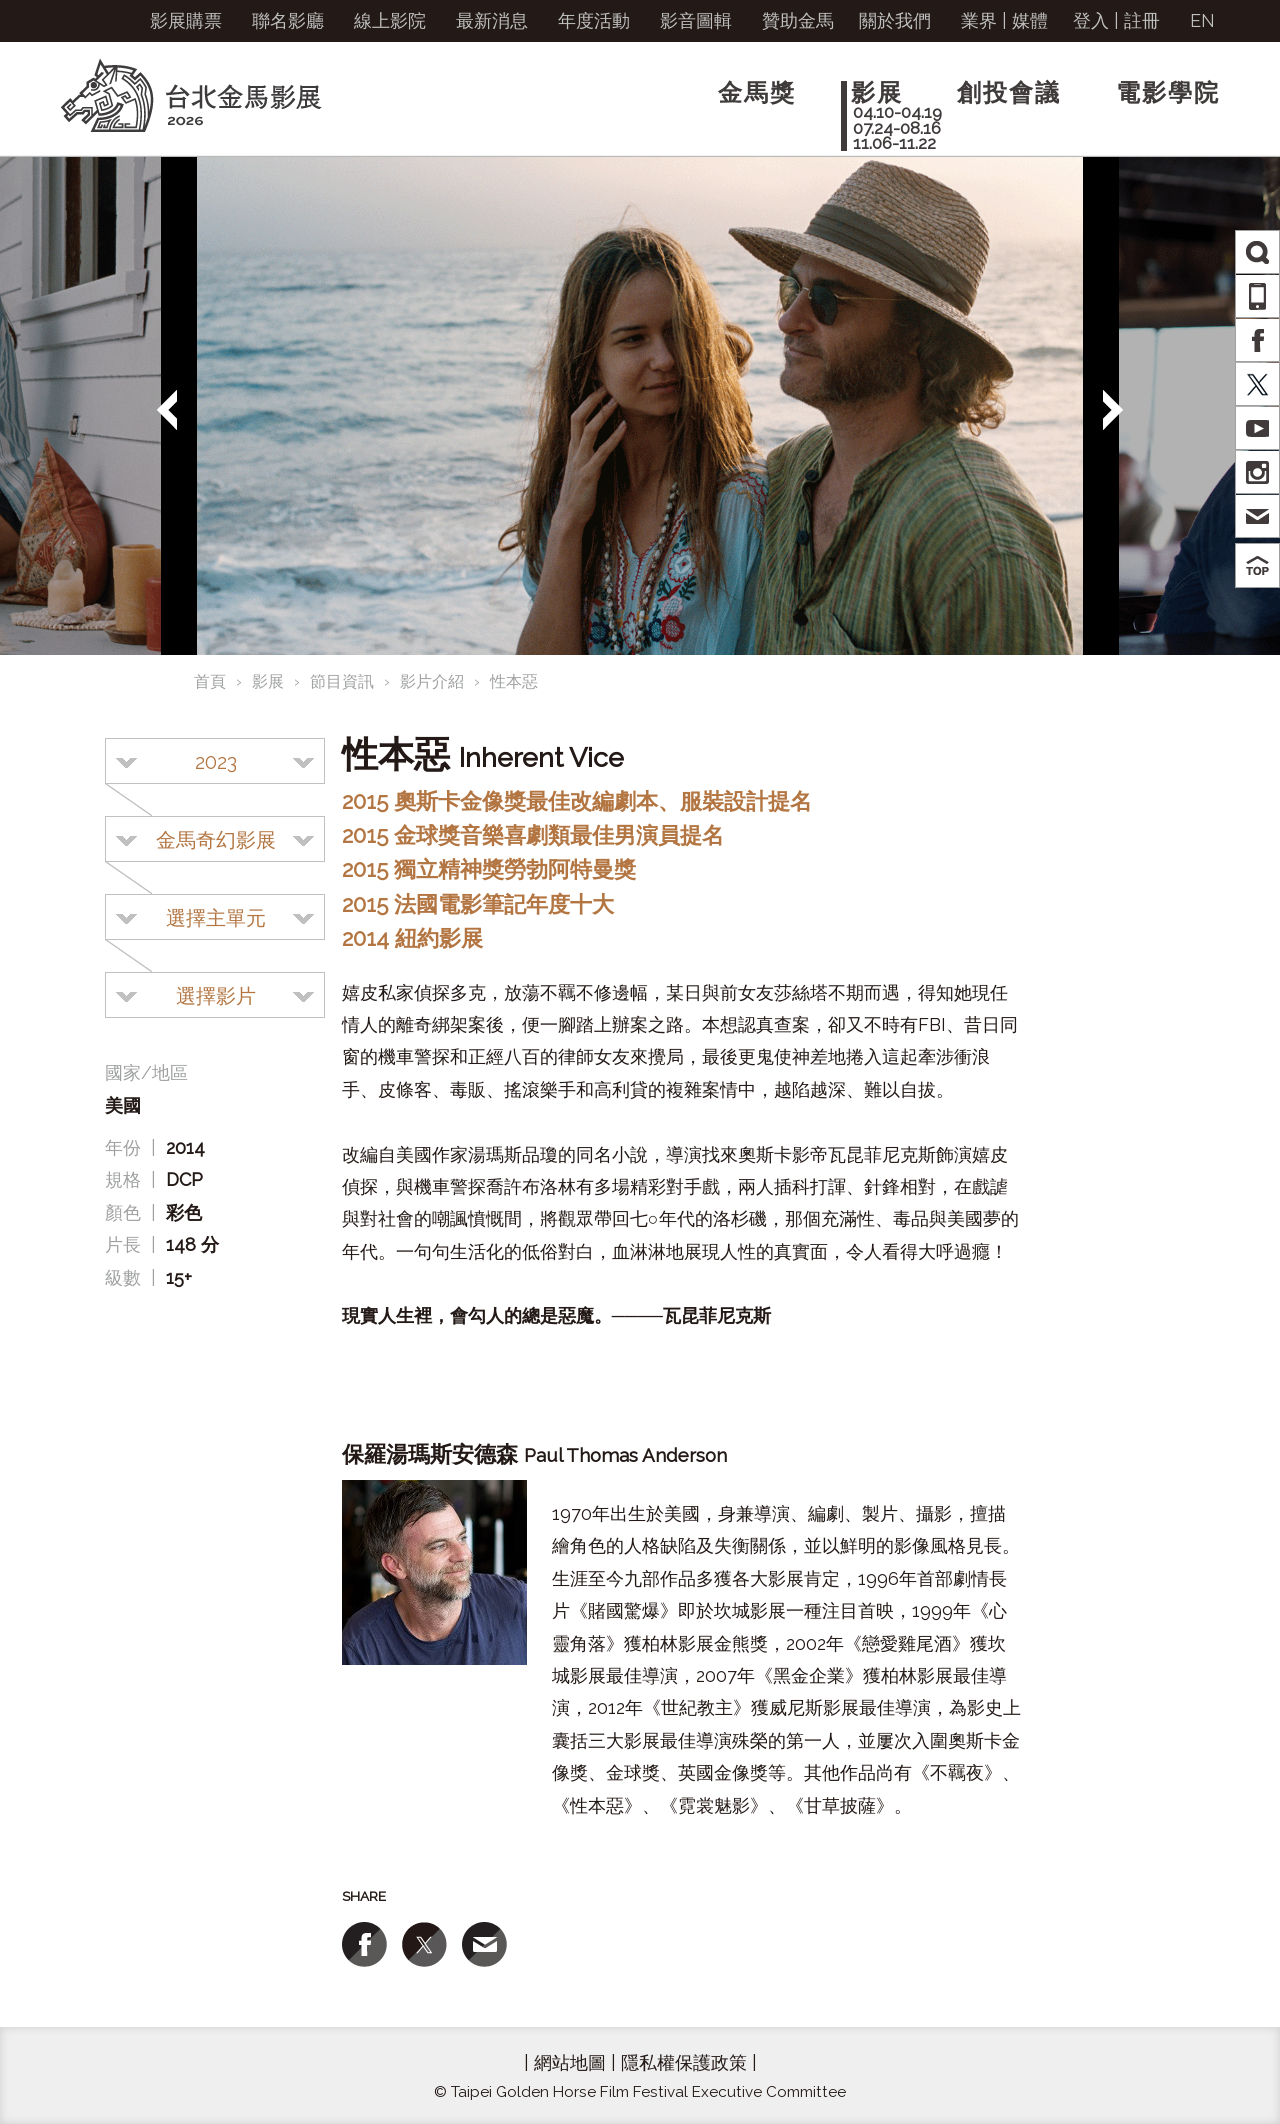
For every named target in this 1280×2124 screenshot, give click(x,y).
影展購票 (186, 20)
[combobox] (215, 761)
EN (1202, 20)
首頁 (210, 681)
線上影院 (390, 20)
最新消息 (492, 20)
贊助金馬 (798, 20)
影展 (268, 681)
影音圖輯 (696, 20)
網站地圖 (570, 2062)
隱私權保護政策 (684, 2062)
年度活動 (594, 20)
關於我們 (895, 20)
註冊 (1142, 20)
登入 (1091, 20)
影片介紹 (432, 681)
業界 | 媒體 (1004, 20)
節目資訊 (342, 681)
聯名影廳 (288, 20)
